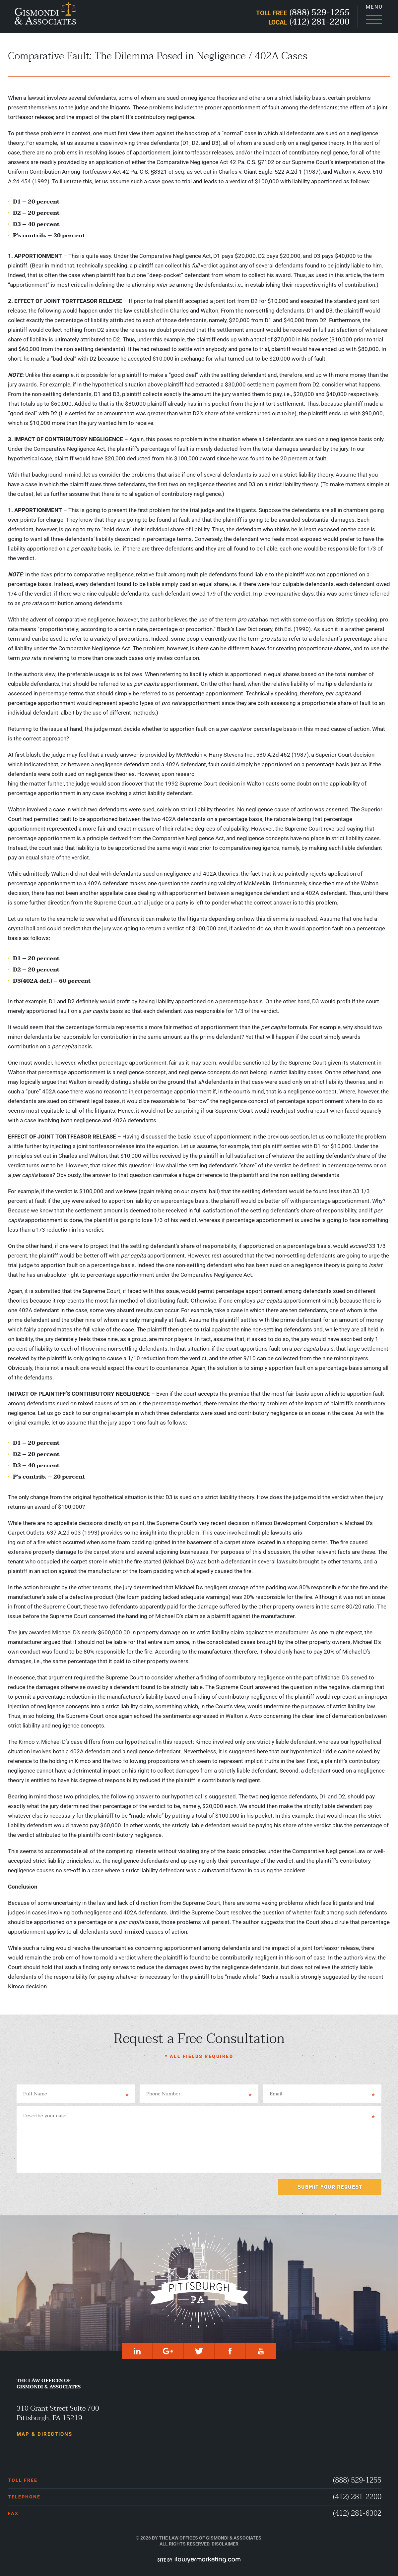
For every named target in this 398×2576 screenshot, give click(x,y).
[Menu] (374, 17)
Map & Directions (44, 2434)
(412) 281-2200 (357, 2497)
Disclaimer (225, 2544)
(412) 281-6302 (357, 2513)
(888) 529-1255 (357, 2480)
